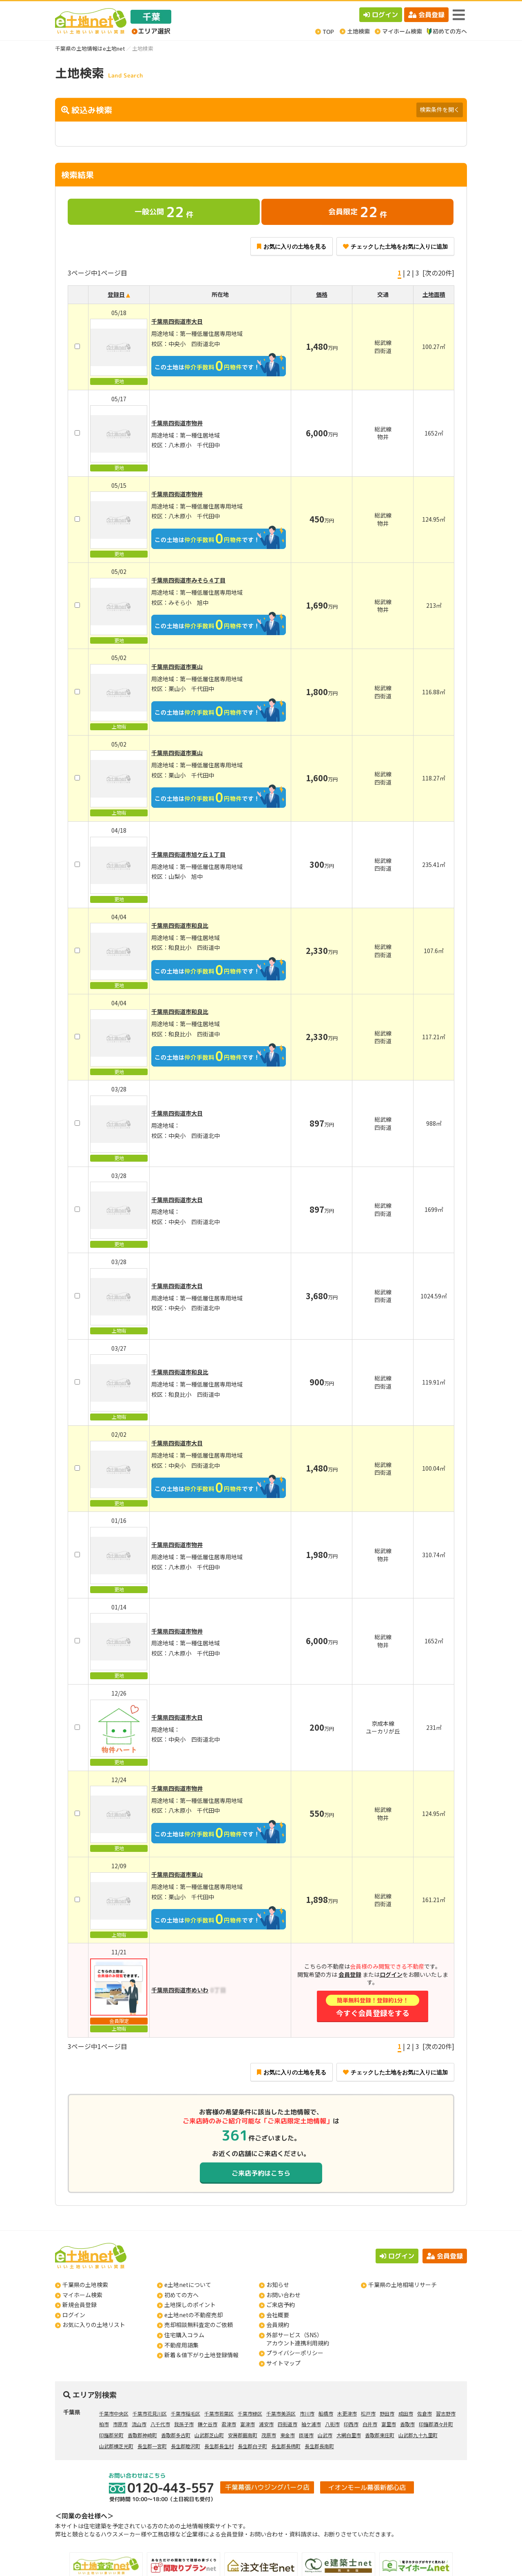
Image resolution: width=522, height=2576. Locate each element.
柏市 (104, 2423)
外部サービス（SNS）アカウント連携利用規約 (297, 2339)
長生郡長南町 (319, 2446)
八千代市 (160, 2423)
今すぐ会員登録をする (372, 2006)
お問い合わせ (283, 2295)
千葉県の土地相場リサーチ (402, 2284)
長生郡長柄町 (286, 2446)
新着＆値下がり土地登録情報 (201, 2355)
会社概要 (277, 2315)
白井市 (370, 2423)
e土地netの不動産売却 (193, 2315)
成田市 (405, 2413)
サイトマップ (283, 2363)
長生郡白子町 (252, 2446)
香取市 (407, 2423)
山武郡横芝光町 (116, 2446)
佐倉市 (424, 2413)
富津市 (247, 2423)
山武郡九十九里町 (418, 2435)
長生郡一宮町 (152, 2446)
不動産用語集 (181, 2345)
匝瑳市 (306, 2435)
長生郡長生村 (219, 2446)
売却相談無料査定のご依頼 (198, 2324)
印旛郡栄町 (111, 2435)
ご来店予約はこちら (261, 2173)
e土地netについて (187, 2284)
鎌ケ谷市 (207, 2423)
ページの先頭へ (504, 2558)
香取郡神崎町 (142, 2435)
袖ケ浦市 (311, 2423)
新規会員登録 (79, 2304)
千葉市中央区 (113, 2413)
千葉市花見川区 (150, 2413)
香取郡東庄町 (379, 2435)
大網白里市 (348, 2435)
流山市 (139, 2423)
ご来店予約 (280, 2304)
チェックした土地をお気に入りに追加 (395, 246)
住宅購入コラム (184, 2335)
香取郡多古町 (175, 2435)
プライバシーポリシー (294, 2353)
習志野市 (446, 2413)
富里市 (388, 2423)
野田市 (387, 2413)
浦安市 (266, 2423)
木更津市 (347, 2413)
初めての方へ (181, 2295)
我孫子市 (184, 2423)
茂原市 (268, 2435)
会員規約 (277, 2324)
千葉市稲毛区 (185, 2413)
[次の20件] (438, 273)
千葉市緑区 (250, 2413)
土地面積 (433, 294)
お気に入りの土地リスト (93, 2324)
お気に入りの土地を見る (291, 246)
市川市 (307, 2413)
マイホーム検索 (82, 2295)
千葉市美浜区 (281, 2413)
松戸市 (368, 2413)
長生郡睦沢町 (185, 2446)
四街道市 (287, 2423)
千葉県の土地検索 (85, 2284)
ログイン (380, 14)
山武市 (325, 2435)
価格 (321, 294)
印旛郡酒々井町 (436, 2423)
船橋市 (326, 2413)
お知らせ (277, 2284)
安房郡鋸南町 (242, 2435)
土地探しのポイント (190, 2304)
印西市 (351, 2423)
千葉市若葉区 (219, 2413)
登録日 (116, 294)
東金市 (287, 2435)
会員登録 (426, 14)
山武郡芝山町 (209, 2435)
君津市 (228, 2423)
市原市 (120, 2423)
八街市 (332, 2423)
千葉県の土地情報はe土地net (90, 48)
